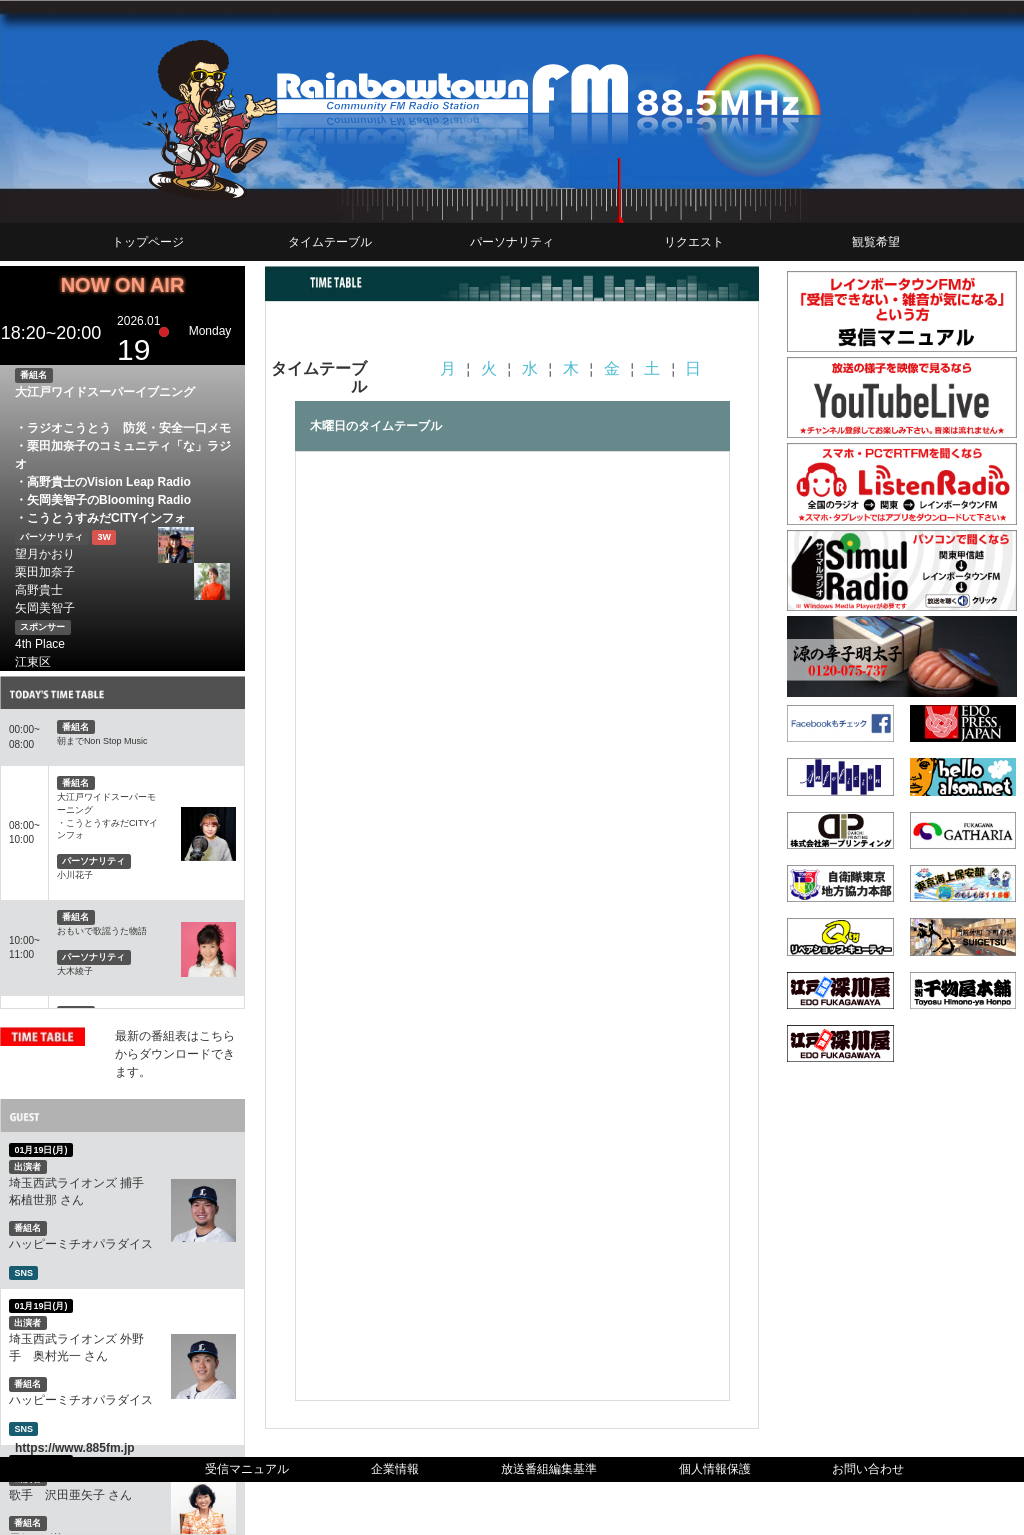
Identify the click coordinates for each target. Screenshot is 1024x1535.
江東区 (33, 662)
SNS (23, 1272)
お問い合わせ (868, 1469)
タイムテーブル (330, 242)
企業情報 (395, 1469)
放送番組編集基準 (549, 1469)
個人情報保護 (715, 1469)
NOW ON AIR (123, 285)
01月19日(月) (40, 1150)
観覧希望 (876, 242)
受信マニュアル (247, 1469)
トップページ (148, 242)
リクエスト (694, 242)
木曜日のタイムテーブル (376, 426)
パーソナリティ (512, 242)
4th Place (40, 644)
